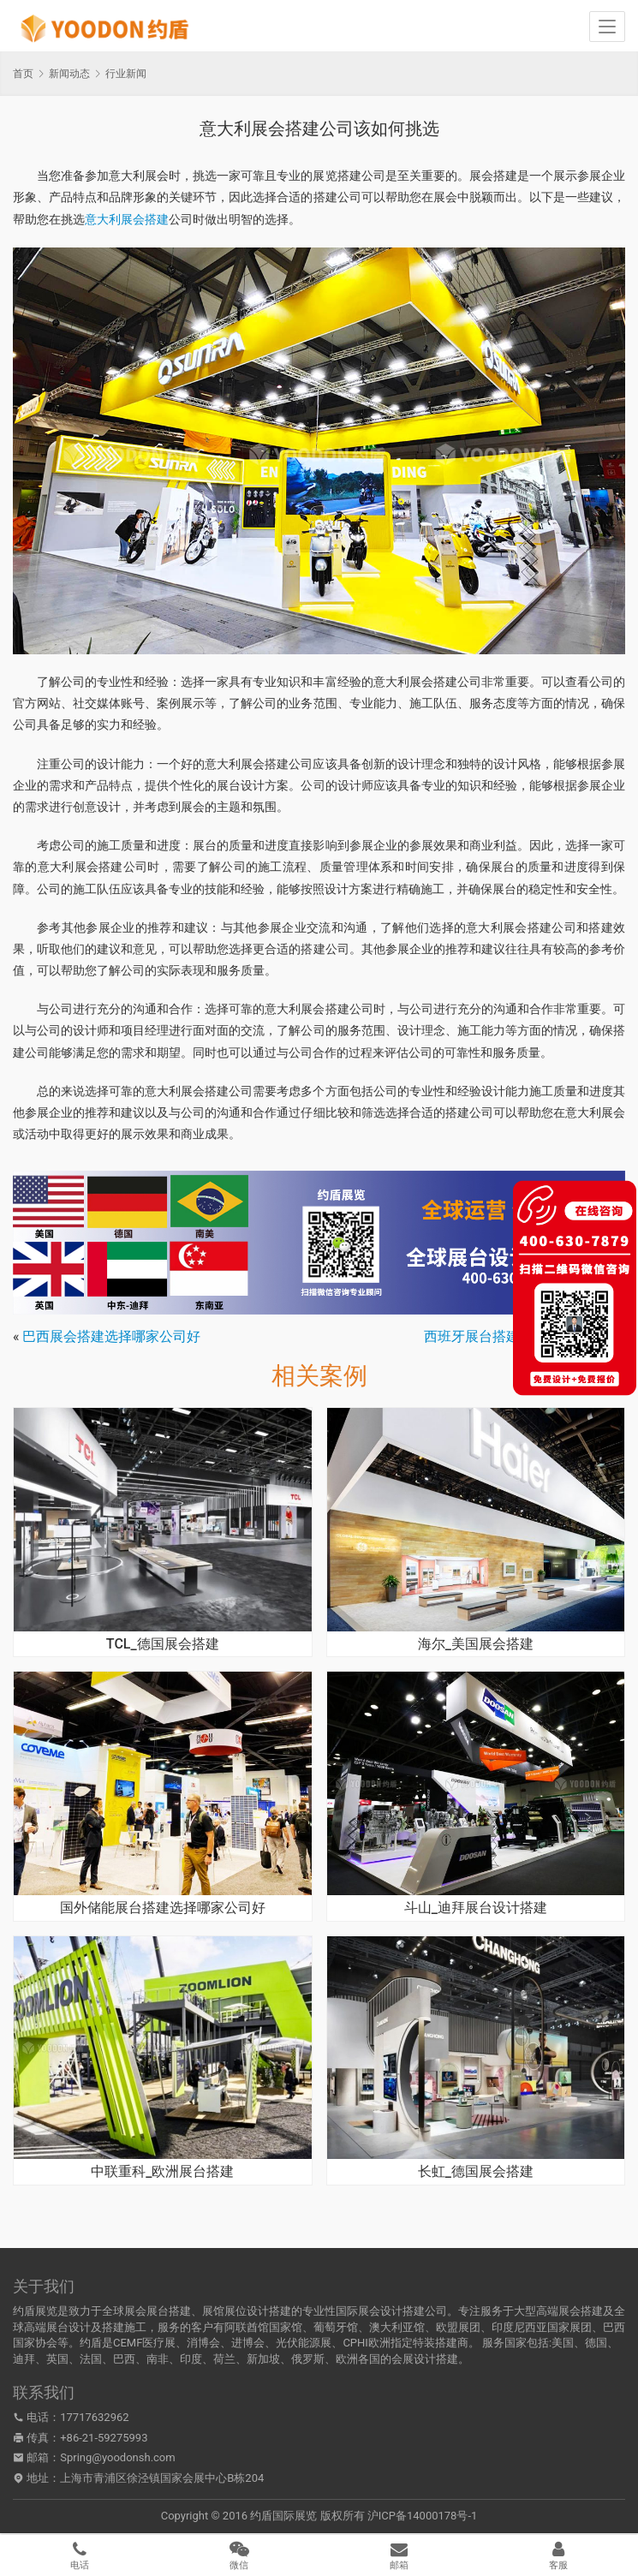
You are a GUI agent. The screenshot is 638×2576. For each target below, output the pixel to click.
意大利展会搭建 (127, 219)
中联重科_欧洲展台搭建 (162, 2171)
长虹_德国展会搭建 (476, 2171)
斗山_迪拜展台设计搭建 (475, 1908)
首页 (23, 74)
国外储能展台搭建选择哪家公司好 (162, 1908)
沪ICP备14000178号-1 (422, 2515)
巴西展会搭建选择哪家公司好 (111, 1336)
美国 (563, 2342)
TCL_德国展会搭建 (162, 1644)
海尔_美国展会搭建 (476, 1644)
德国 (596, 2342)
